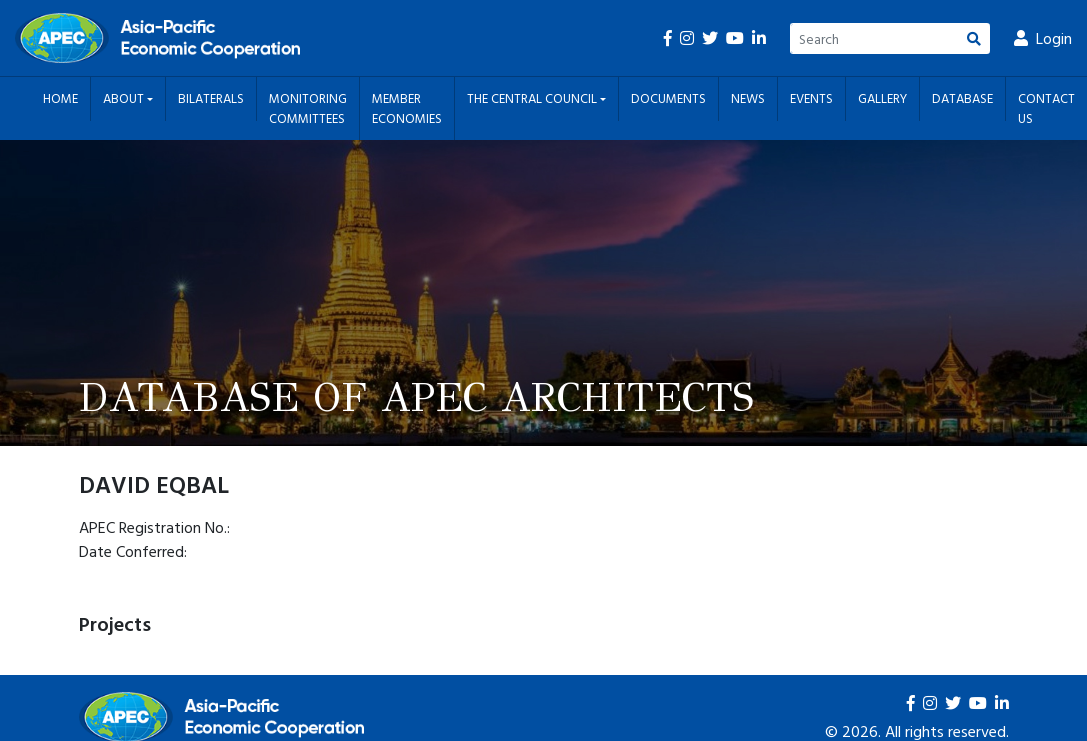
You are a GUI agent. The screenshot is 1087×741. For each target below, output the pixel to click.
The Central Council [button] (533, 98)
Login (1043, 38)
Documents (668, 98)
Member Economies (407, 108)
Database (962, 98)
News (748, 98)
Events (811, 98)
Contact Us (1046, 108)
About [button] (125, 98)
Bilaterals (211, 98)
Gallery (882, 98)
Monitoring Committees (308, 108)
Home (60, 98)
